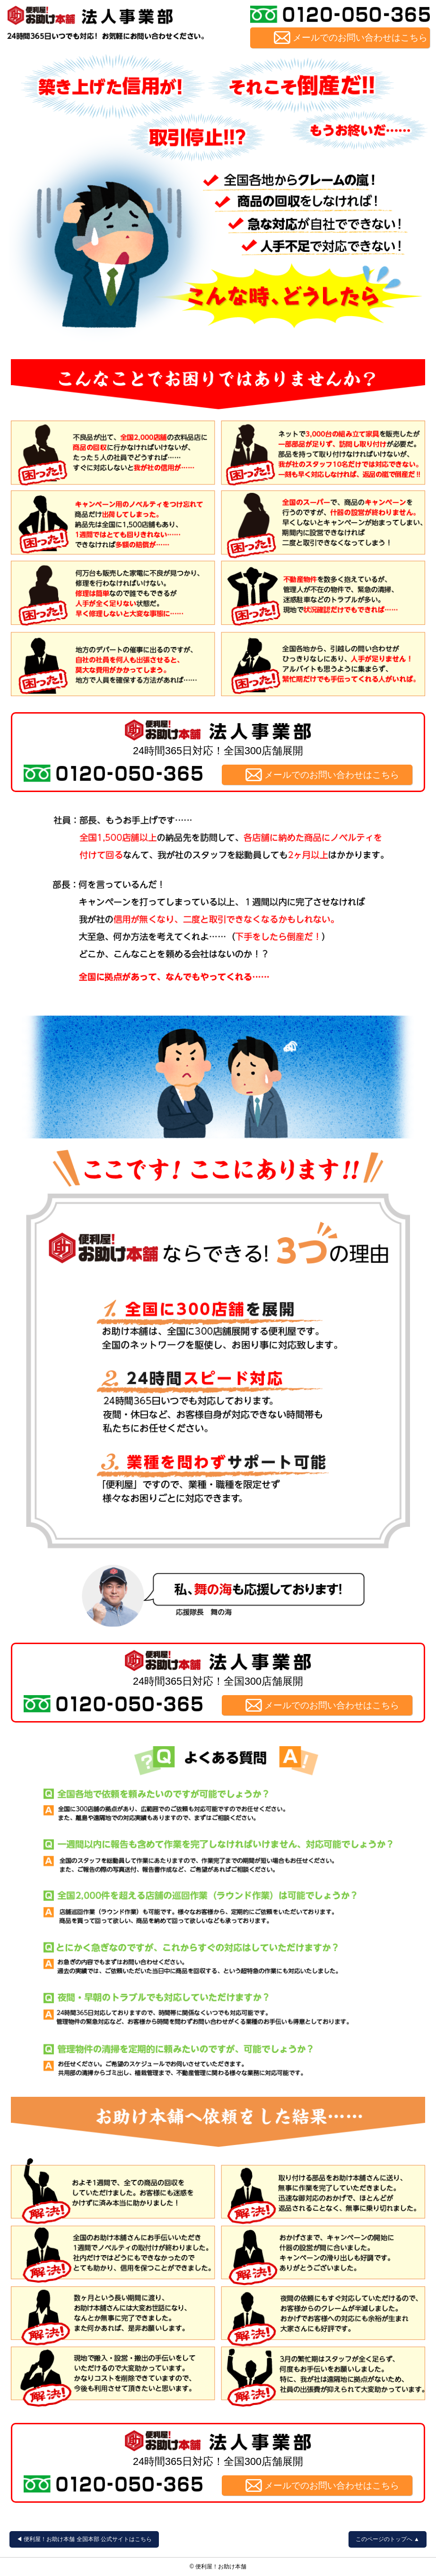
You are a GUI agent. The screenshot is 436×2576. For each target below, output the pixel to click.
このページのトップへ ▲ (387, 2539)
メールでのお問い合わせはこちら (360, 38)
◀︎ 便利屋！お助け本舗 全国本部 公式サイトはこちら (84, 2539)
